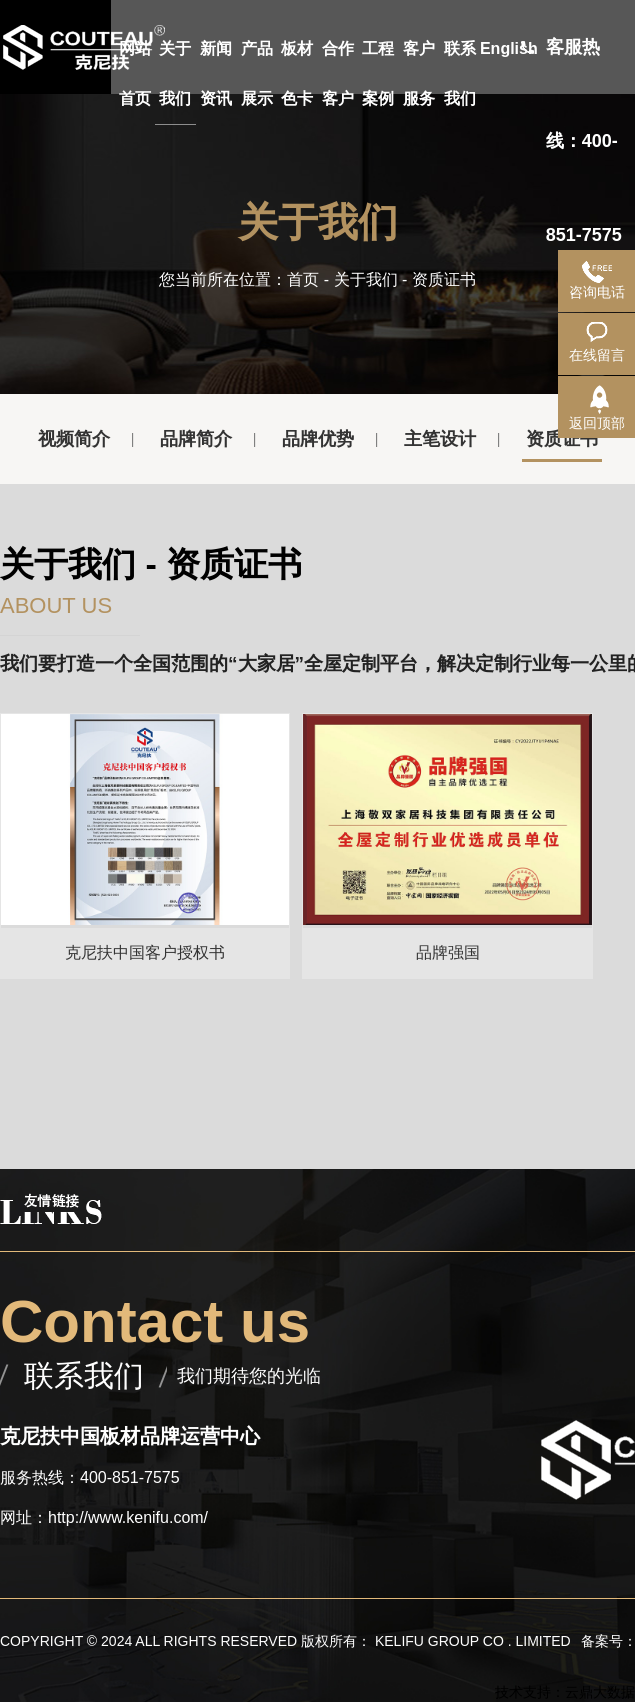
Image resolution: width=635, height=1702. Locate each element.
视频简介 (74, 439)
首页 (303, 279)
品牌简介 (196, 439)
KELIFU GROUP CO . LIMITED (473, 1641)
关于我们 (366, 279)
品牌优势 (318, 439)
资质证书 (562, 439)
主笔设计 (440, 439)
